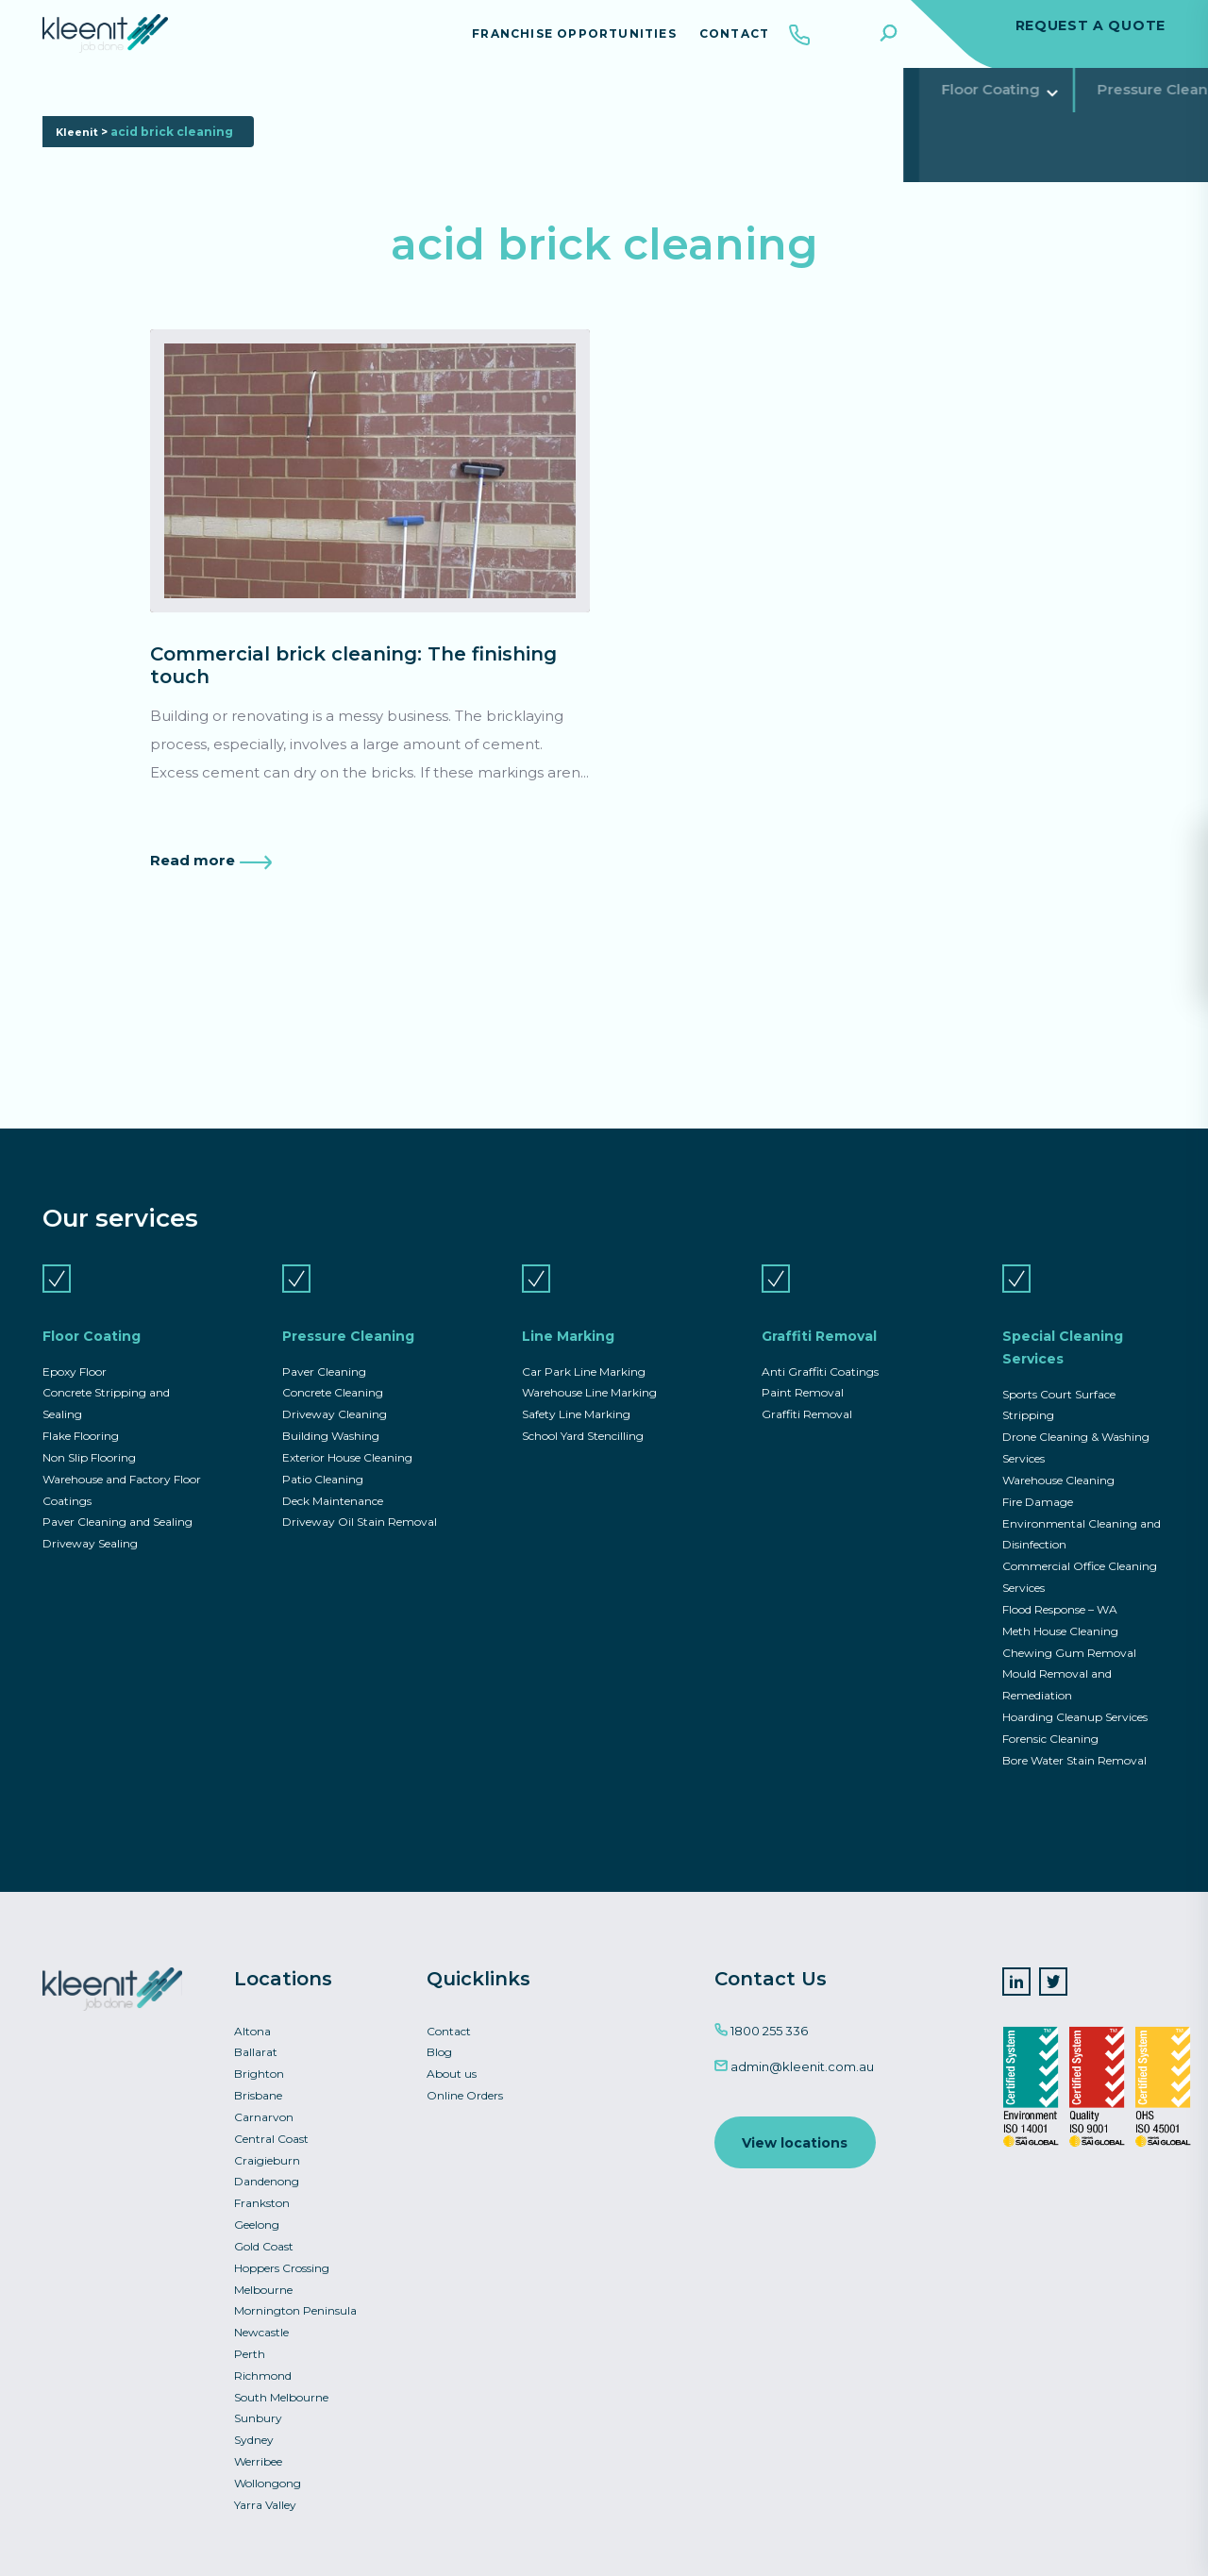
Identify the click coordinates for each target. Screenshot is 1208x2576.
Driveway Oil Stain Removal (359, 1503)
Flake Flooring (80, 1415)
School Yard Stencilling (583, 1415)
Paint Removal (803, 1370)
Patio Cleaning (322, 1459)
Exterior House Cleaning (347, 1437)
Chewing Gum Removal (1069, 1636)
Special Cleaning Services (790, 108)
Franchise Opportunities (559, 42)
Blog (439, 2039)
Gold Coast (264, 2239)
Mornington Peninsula (295, 2305)
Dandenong (266, 2172)
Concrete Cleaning (332, 1370)
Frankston (262, 2194)
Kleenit (79, 178)
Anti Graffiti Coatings (820, 1349)
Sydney (254, 2437)
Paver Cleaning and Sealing (117, 1503)
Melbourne (263, 2282)
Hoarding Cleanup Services (1075, 1702)
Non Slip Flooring (89, 1437)
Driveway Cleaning (334, 1392)
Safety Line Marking (576, 1392)
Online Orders (465, 2084)
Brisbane (258, 2084)
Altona (252, 2018)
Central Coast (271, 2128)
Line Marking (435, 108)
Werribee (258, 2458)
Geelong (256, 2216)
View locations (797, 2130)
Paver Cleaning (324, 1349)
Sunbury (258, 2415)
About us (452, 2061)
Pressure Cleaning (273, 108)
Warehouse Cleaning (1058, 1459)
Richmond (263, 2371)
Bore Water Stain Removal (1074, 1746)
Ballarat (255, 2039)
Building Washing (330, 1415)
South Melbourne (281, 2392)
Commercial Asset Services (1032, 108)
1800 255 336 (761, 2017)
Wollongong (267, 2481)
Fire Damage (1037, 1482)
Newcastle (261, 2326)
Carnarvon (264, 2106)
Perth (249, 2348)
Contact (719, 42)
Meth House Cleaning (1060, 1614)
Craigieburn (267, 2150)
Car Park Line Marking (584, 1349)
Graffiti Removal (589, 108)
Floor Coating (108, 108)
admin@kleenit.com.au (794, 2053)
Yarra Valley (265, 2503)
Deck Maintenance (332, 1481)
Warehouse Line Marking (589, 1370)
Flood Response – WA (1059, 1592)
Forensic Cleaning (1050, 1724)
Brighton (259, 2061)
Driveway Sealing (90, 1525)
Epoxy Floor (74, 1349)
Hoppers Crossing (281, 2260)
